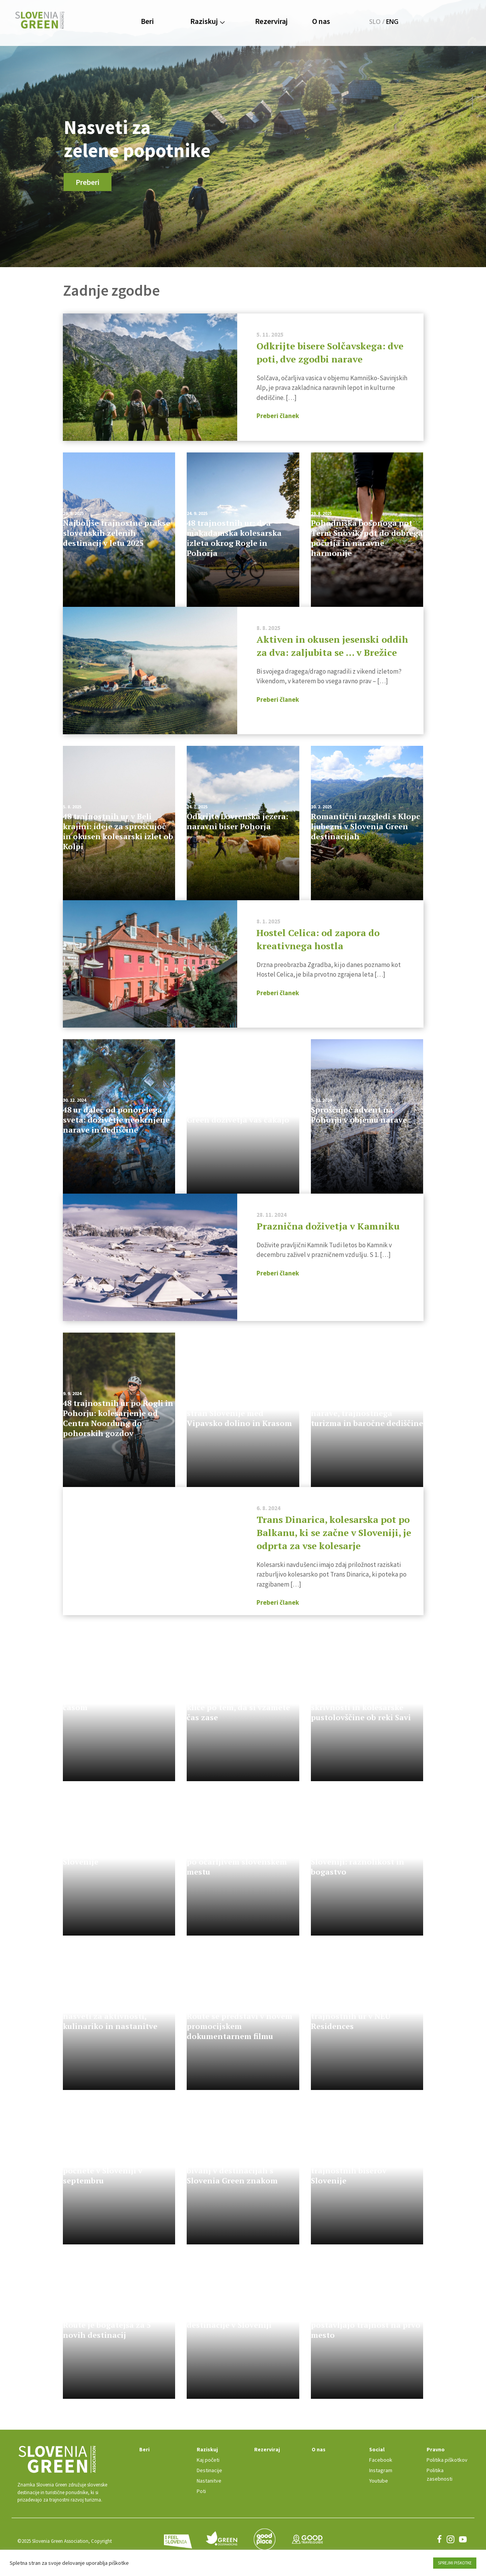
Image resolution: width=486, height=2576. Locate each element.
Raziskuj (207, 21)
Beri (147, 21)
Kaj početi (196, 2460)
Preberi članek (277, 416)
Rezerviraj (271, 21)
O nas (321, 21)
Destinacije (198, 2470)
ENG (392, 21)
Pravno (433, 2449)
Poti (189, 2491)
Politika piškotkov (444, 2460)
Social (372, 2449)
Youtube (373, 2481)
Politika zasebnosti (446, 2470)
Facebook (376, 2460)
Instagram (376, 2470)
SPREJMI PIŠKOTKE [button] (455, 2563)
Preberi (88, 182)
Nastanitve (197, 2481)
